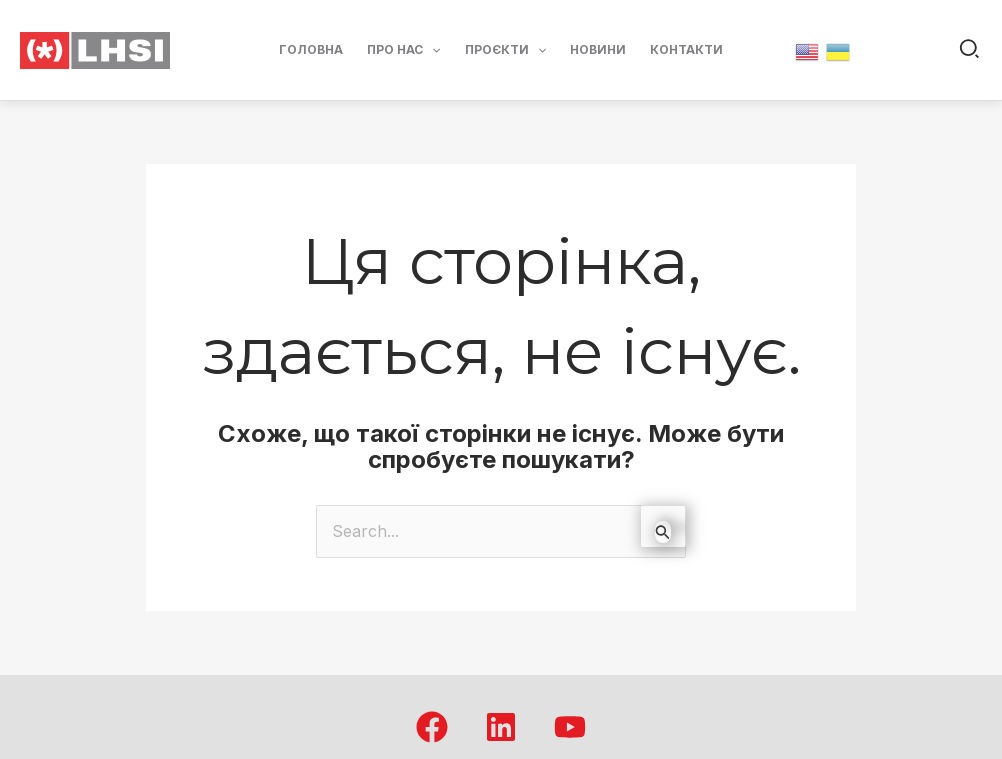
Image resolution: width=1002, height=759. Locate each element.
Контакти (686, 49)
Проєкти (505, 50)
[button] (970, 50)
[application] (431, 50)
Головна (311, 49)
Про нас (403, 50)
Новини (598, 49)
